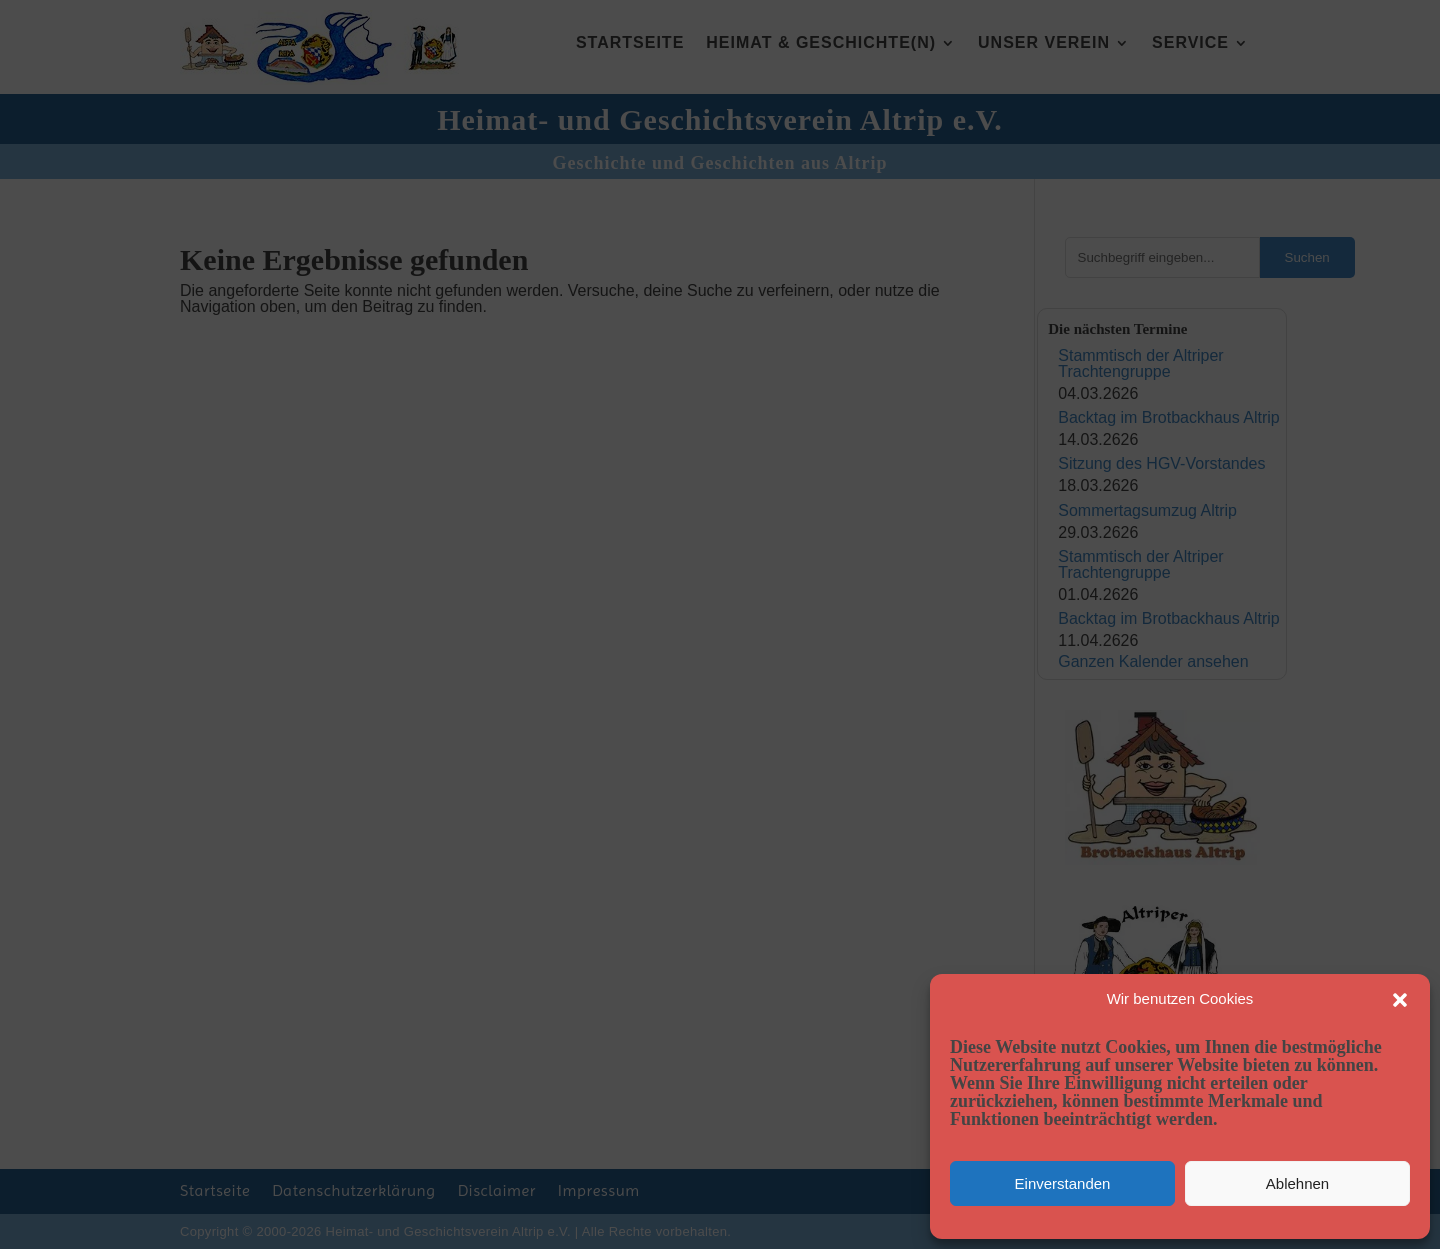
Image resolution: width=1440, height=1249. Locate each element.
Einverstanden (1063, 1183)
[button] (1400, 1000)
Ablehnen (1297, 1183)
